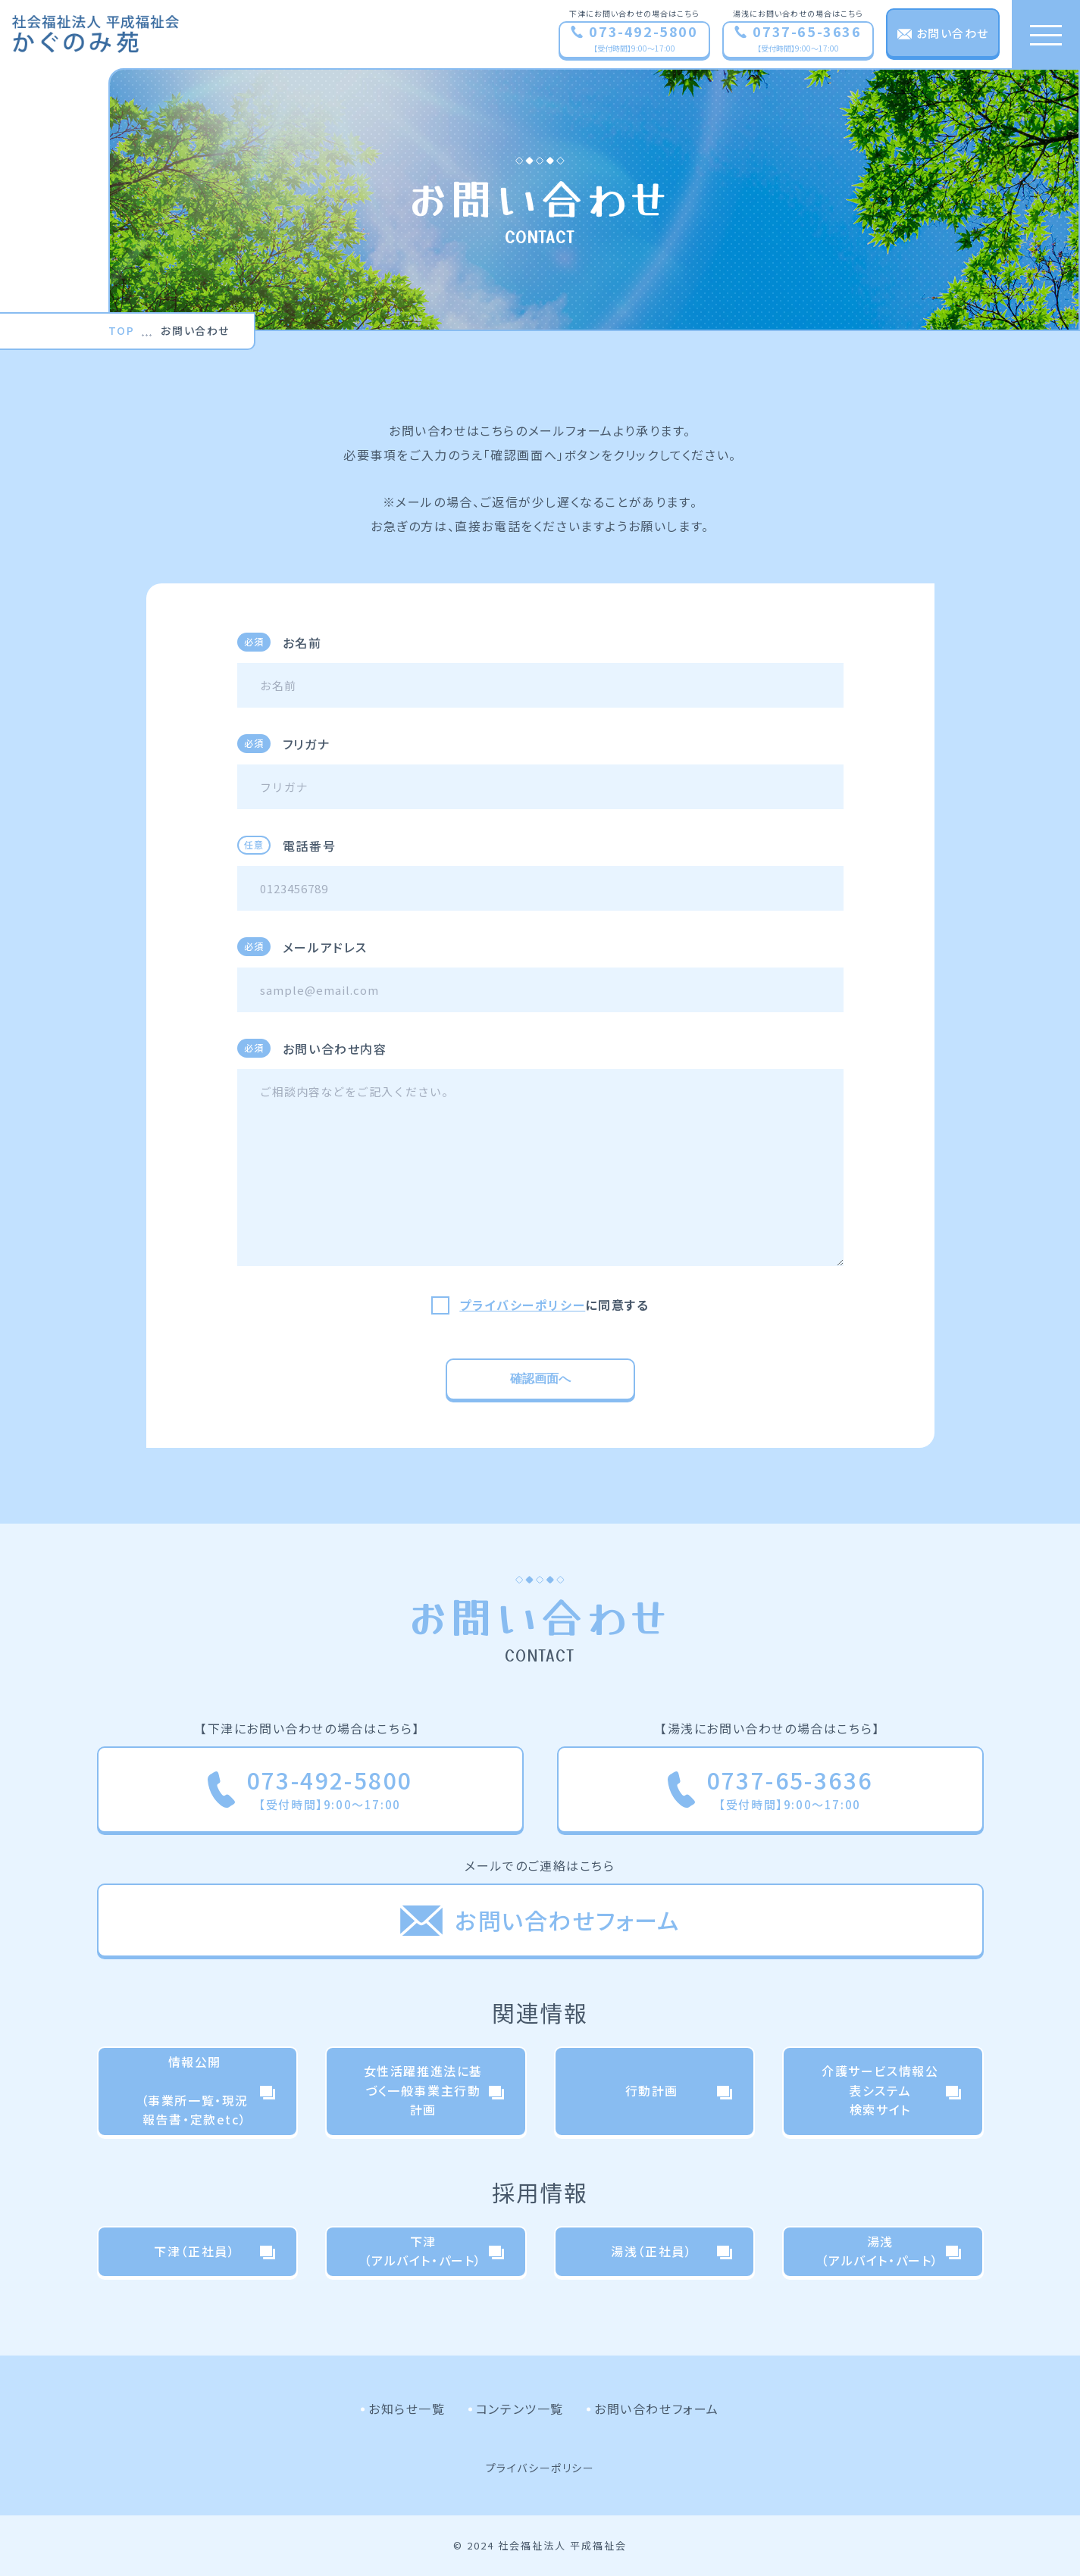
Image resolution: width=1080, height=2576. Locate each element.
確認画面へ (540, 1378)
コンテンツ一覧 (520, 2408)
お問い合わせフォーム (656, 2408)
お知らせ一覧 (407, 2408)
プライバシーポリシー (522, 1305)
